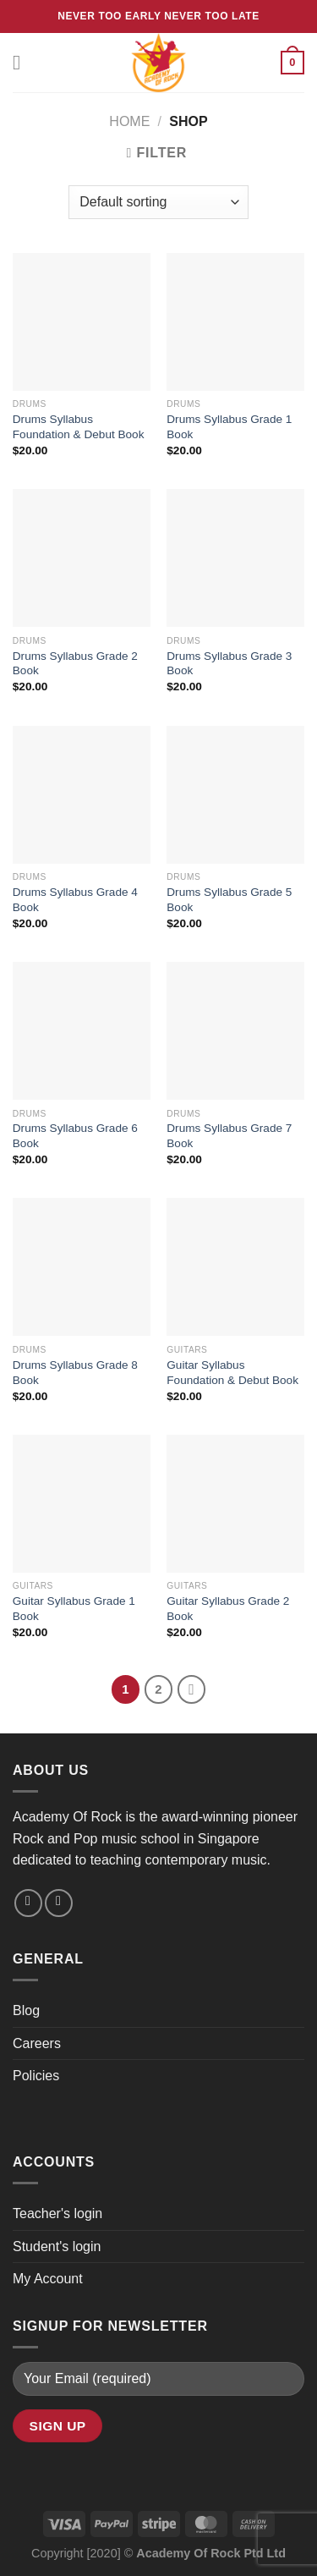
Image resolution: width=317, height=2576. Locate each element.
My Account (48, 2278)
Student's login (57, 2246)
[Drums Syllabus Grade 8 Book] (81, 1267)
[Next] (192, 1689)
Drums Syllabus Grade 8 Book (75, 1373)
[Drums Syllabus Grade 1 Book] (235, 322)
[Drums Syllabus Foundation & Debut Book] (81, 322)
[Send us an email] (28, 1903)
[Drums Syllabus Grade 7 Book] (235, 1031)
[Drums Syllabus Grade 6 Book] (81, 1031)
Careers (37, 2043)
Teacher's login (57, 2213)
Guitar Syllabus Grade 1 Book (74, 1609)
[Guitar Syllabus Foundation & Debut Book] (235, 1267)
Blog (26, 2010)
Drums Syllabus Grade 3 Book (229, 664)
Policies (36, 2075)
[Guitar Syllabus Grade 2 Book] (235, 1504)
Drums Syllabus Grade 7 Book (229, 1136)
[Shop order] (158, 202)
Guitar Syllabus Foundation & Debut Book (232, 1373)
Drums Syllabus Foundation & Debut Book (79, 427)
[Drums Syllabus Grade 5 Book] (235, 795)
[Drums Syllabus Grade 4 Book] (81, 795)
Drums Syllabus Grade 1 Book (229, 427)
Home (129, 121)
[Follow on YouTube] (59, 1903)
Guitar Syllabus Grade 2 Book (228, 1609)
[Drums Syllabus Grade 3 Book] (235, 558)
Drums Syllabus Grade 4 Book (75, 900)
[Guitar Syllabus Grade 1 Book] (81, 1504)
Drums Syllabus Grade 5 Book (229, 900)
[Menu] (23, 62)
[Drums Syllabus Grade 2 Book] (81, 558)
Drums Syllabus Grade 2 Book (75, 664)
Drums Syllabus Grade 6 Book (75, 1136)
